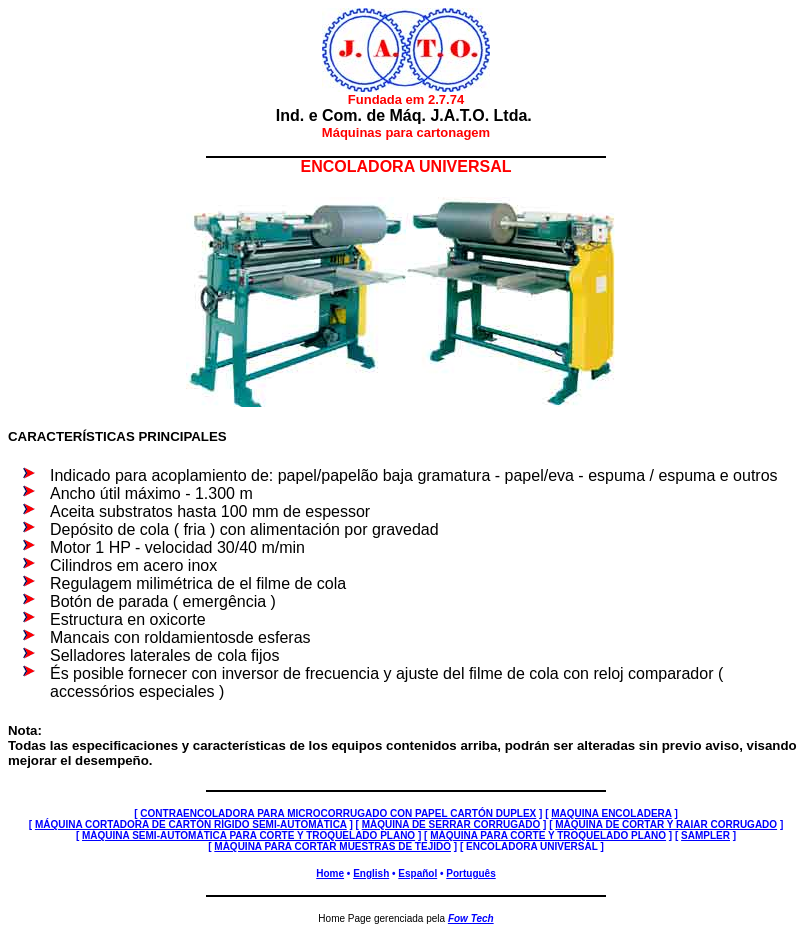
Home (330, 873)
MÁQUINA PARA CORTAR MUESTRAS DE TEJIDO (332, 846)
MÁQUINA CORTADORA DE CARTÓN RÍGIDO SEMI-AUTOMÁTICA (191, 824)
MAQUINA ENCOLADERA (611, 813)
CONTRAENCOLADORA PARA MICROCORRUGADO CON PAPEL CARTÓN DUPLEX (338, 813)
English (371, 873)
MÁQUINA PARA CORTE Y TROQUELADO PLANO (548, 835)
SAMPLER (705, 835)
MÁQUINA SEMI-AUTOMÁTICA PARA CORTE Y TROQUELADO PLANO (248, 835)
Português (470, 873)
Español (417, 873)
